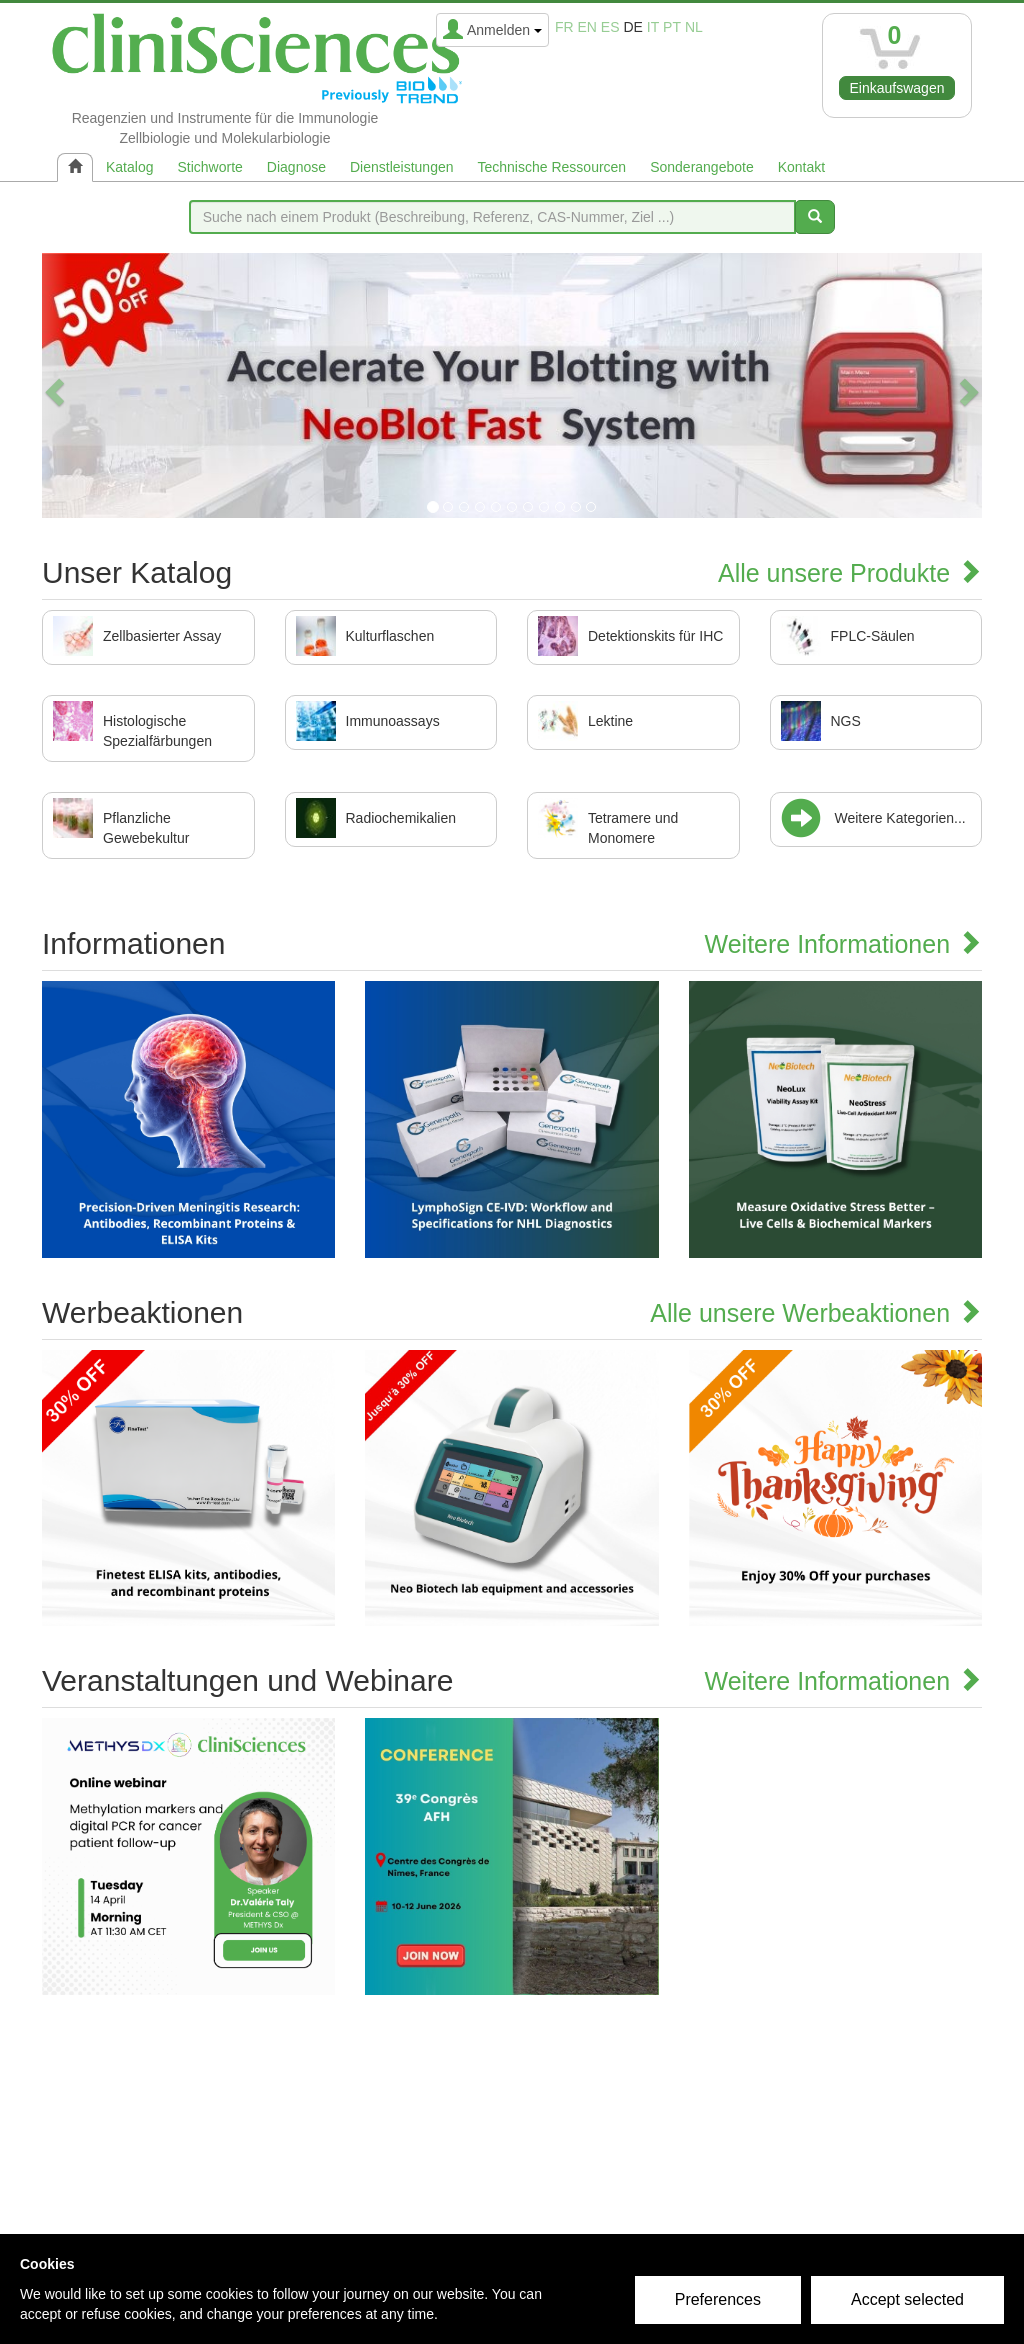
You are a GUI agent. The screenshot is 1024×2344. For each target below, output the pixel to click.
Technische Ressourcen (552, 167)
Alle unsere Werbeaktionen (816, 1313)
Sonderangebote (702, 167)
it (653, 27)
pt (672, 27)
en (587, 27)
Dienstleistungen (402, 167)
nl (694, 27)
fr (564, 27)
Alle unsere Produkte (850, 573)
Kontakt (801, 167)
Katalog (129, 167)
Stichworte (209, 167)
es (610, 27)
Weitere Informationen (843, 944)
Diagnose (296, 167)
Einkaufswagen (897, 88)
